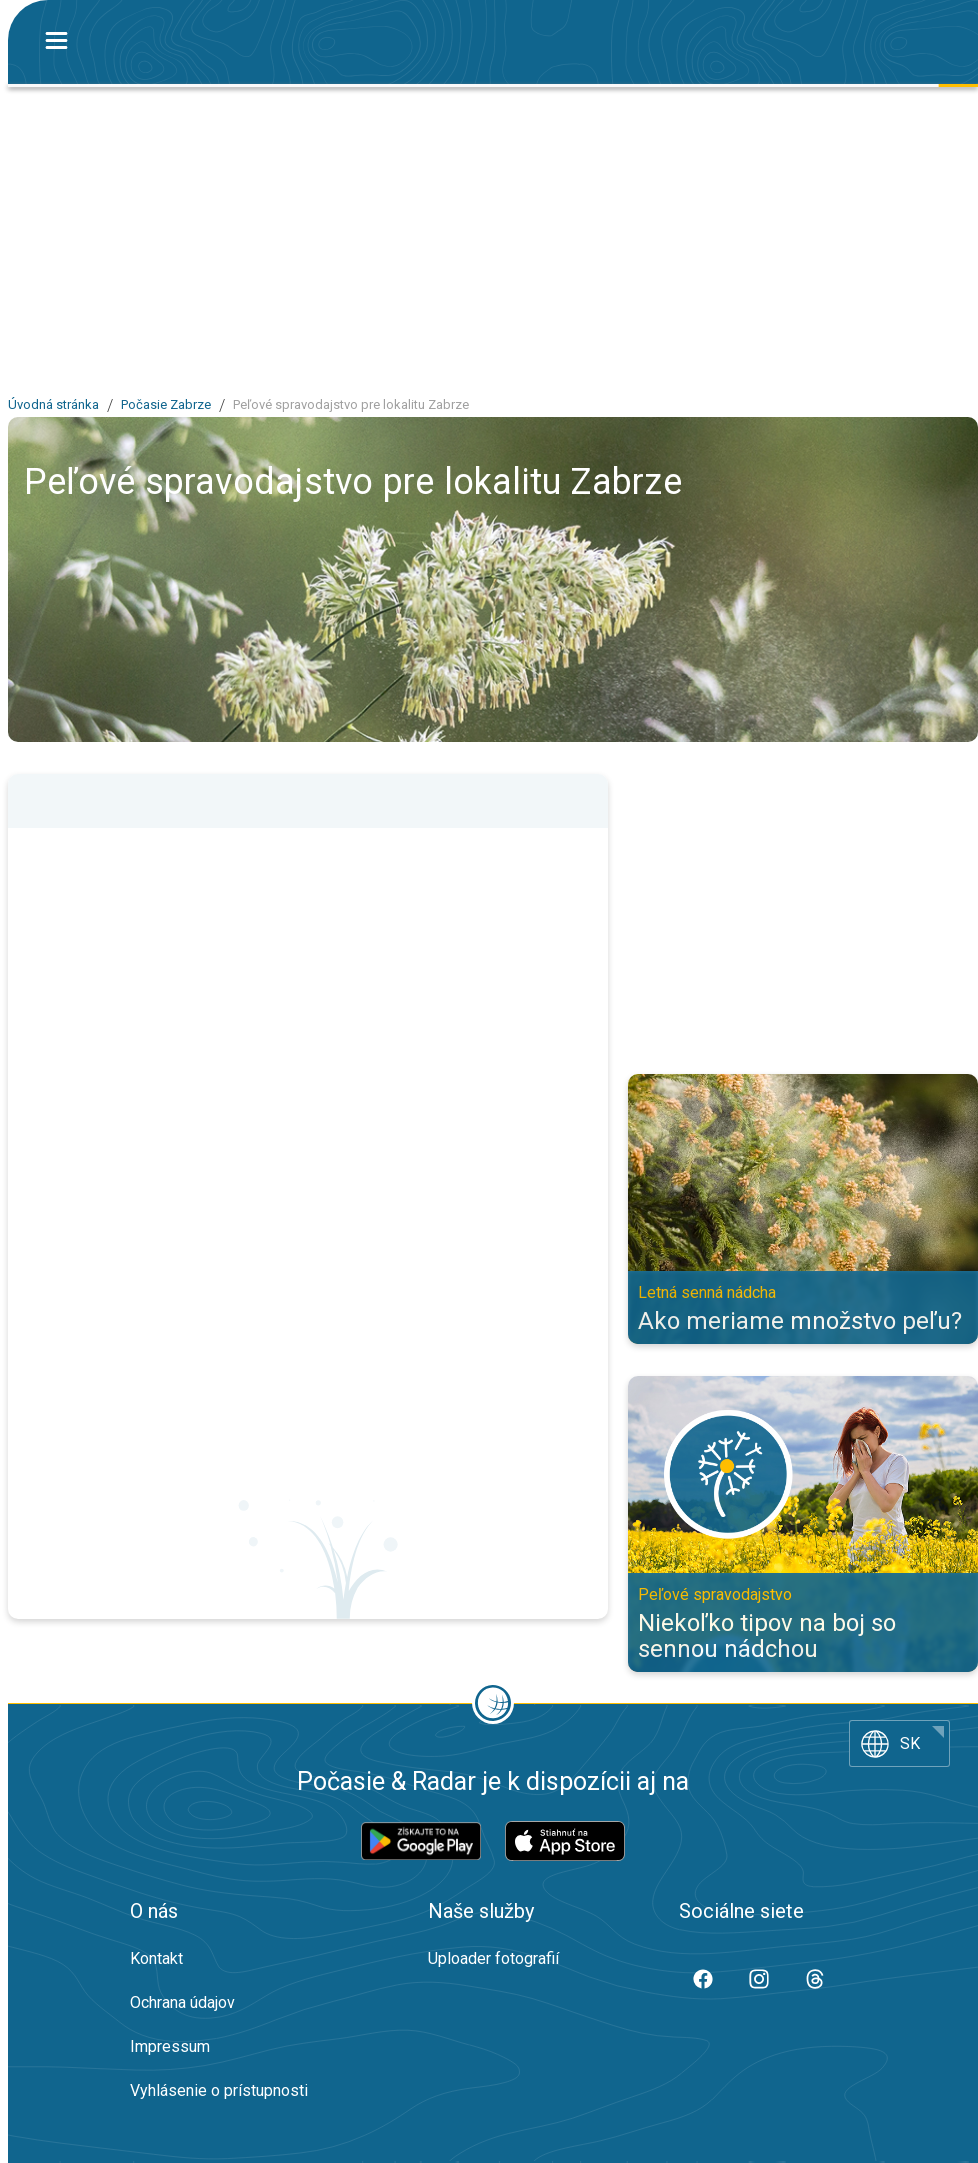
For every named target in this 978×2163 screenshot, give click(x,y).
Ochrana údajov (182, 2002)
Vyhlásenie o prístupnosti (219, 2090)
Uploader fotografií (493, 1958)
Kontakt (156, 1958)
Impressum (170, 2046)
